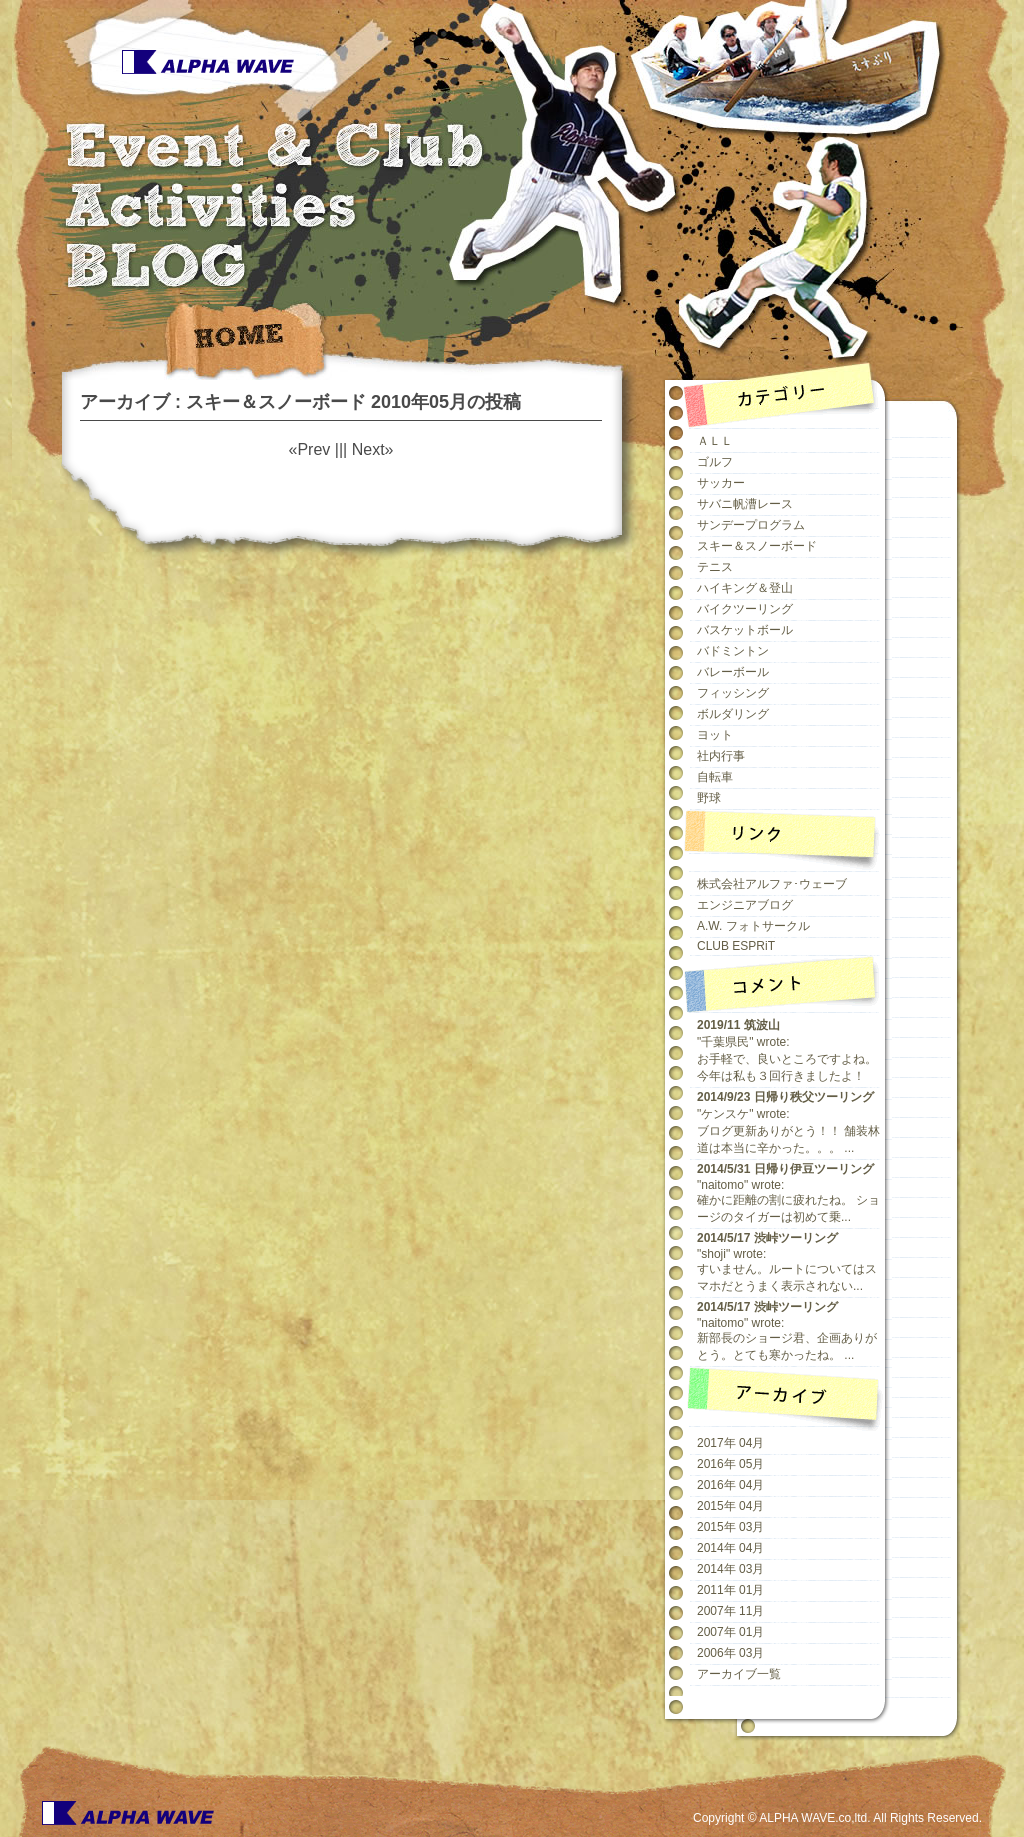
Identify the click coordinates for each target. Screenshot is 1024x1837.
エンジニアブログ (745, 905)
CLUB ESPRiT (736, 946)
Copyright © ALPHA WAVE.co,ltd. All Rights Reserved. (837, 1818)
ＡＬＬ (715, 441)
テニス (715, 567)
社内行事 (721, 756)
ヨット (715, 735)
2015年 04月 (730, 1506)
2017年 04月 (730, 1443)
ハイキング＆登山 (745, 588)
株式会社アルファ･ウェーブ (772, 884)
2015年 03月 (730, 1527)
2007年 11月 (730, 1611)
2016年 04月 (730, 1485)
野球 (709, 798)
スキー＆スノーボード (757, 546)
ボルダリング (733, 714)
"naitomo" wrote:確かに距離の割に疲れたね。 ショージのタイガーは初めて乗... (788, 1193)
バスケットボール (745, 630)
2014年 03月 (730, 1569)
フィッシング (733, 693)
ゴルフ (715, 462)
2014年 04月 (730, 1548)
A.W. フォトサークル (753, 926)
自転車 (715, 777)
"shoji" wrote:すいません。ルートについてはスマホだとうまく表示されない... (787, 1262)
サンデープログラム (751, 525)
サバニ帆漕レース (745, 504)
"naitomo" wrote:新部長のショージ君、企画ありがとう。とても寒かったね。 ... (787, 1331)
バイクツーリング (745, 609)
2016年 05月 (730, 1464)
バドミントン (733, 651)
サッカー (721, 483)
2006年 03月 (730, 1653)
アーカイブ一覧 (739, 1674)
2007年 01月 (730, 1632)
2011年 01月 (730, 1590)
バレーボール (733, 672)
